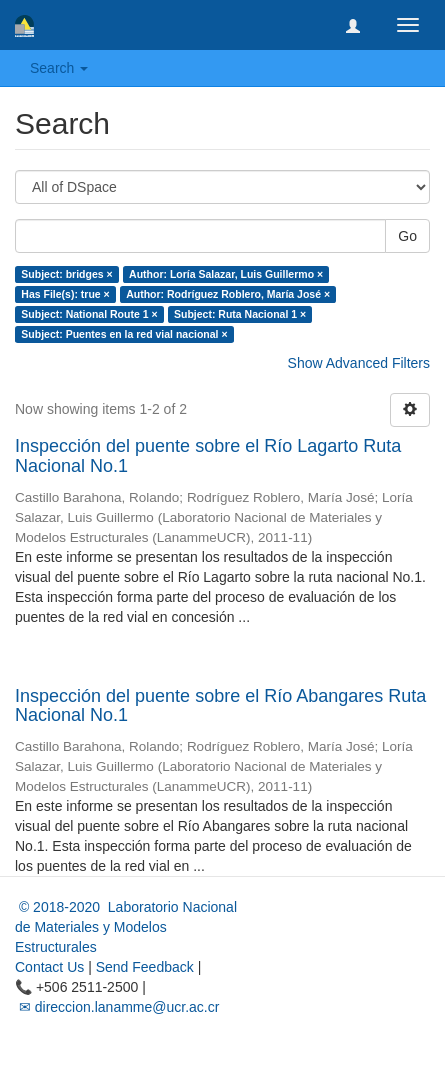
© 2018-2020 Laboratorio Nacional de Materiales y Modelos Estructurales (126, 927)
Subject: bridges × (66, 274)
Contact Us (49, 967)
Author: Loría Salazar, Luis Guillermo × (226, 274)
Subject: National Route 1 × (89, 314)
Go (407, 236)
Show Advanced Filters (359, 363)
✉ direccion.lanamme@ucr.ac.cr (117, 1007)
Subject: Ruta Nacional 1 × (240, 314)
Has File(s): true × (65, 294)
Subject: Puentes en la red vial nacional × (124, 334)
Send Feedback (145, 967)
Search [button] (59, 68)
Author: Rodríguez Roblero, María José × (228, 294)
